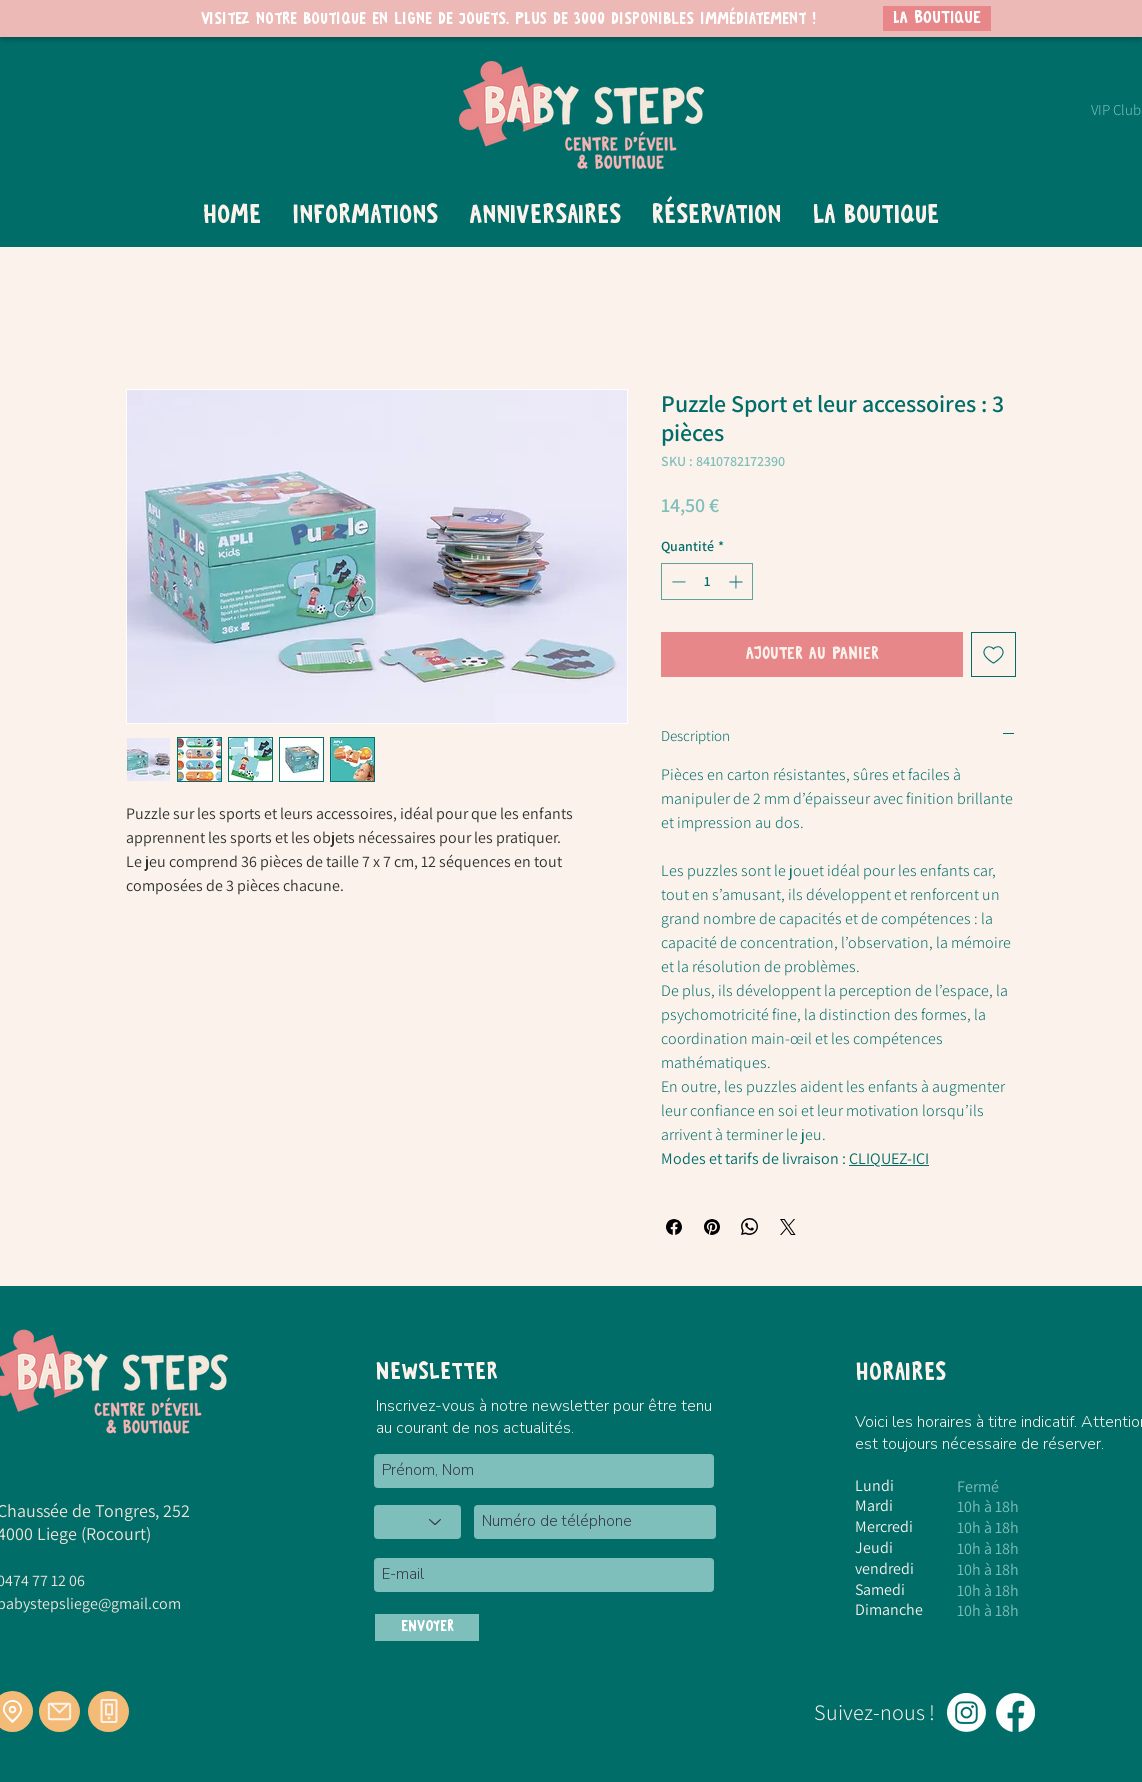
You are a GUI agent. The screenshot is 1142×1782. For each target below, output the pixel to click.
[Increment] (737, 581)
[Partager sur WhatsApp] (750, 1227)
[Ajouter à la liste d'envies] (993, 654)
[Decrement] (676, 581)
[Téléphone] (108, 1711)
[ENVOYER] (427, 1627)
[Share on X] (788, 1227)
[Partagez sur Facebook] (674, 1227)
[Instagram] (966, 1712)
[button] (364, 216)
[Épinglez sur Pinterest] (712, 1227)
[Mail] (59, 1711)
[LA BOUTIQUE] (937, 18)
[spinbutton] (707, 581)
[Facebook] (1015, 1712)
